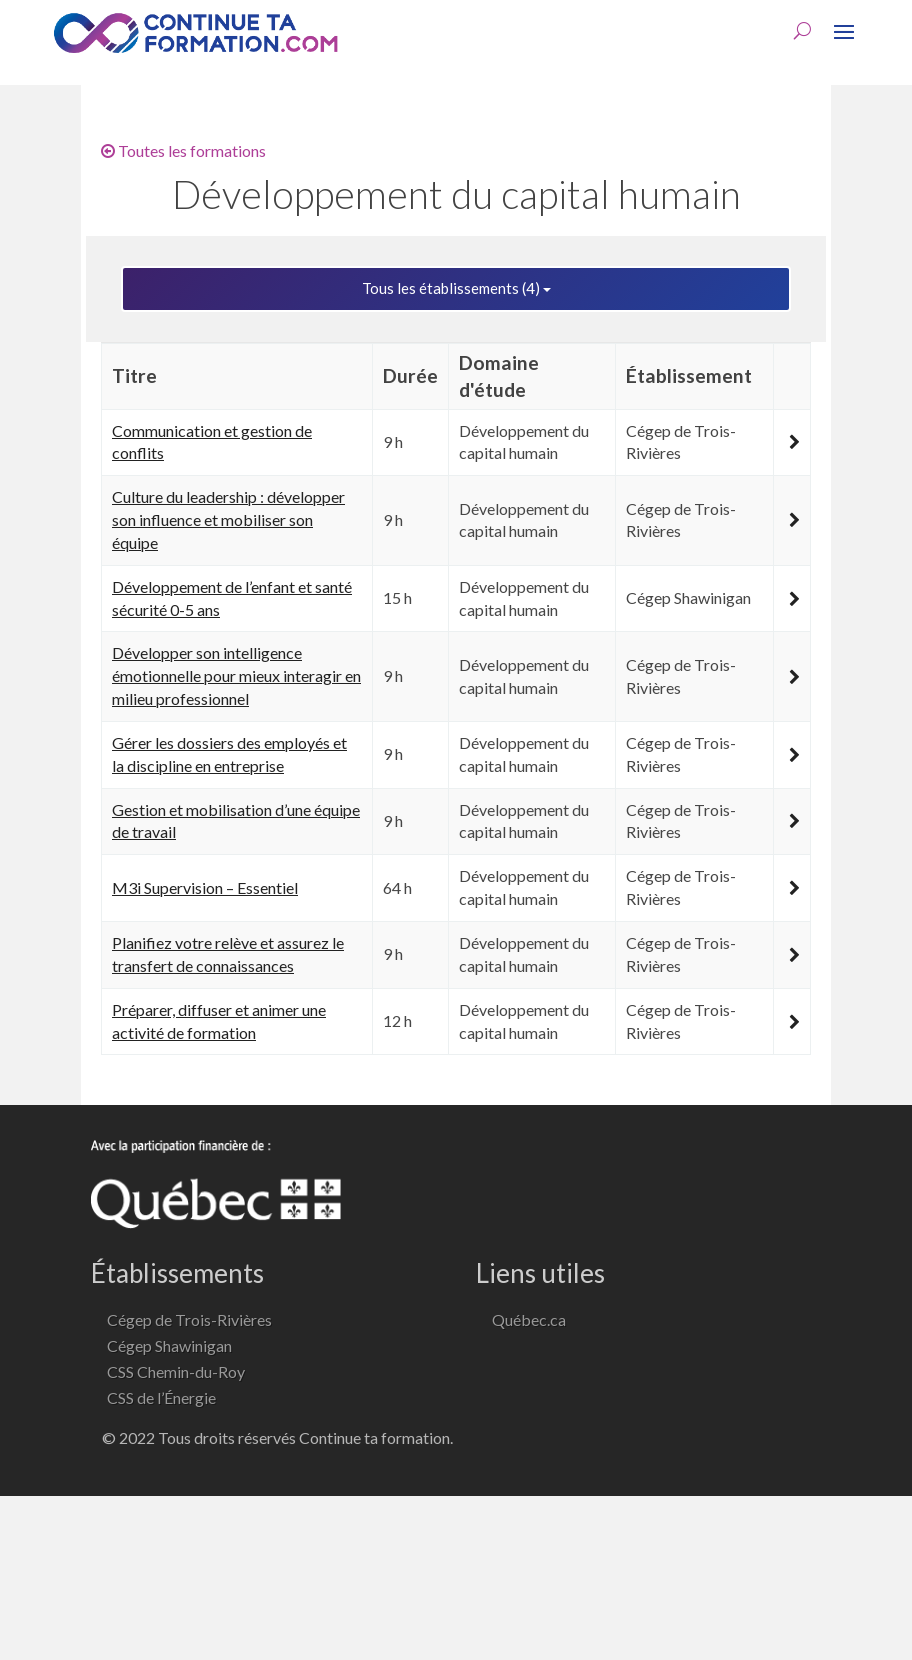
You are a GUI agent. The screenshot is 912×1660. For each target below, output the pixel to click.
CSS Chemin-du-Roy (176, 1371)
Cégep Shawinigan (169, 1345)
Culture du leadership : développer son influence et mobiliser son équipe (228, 519)
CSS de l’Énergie (161, 1397)
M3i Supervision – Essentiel (205, 887)
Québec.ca (529, 1319)
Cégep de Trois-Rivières (189, 1319)
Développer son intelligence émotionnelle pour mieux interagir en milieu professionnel (236, 675)
